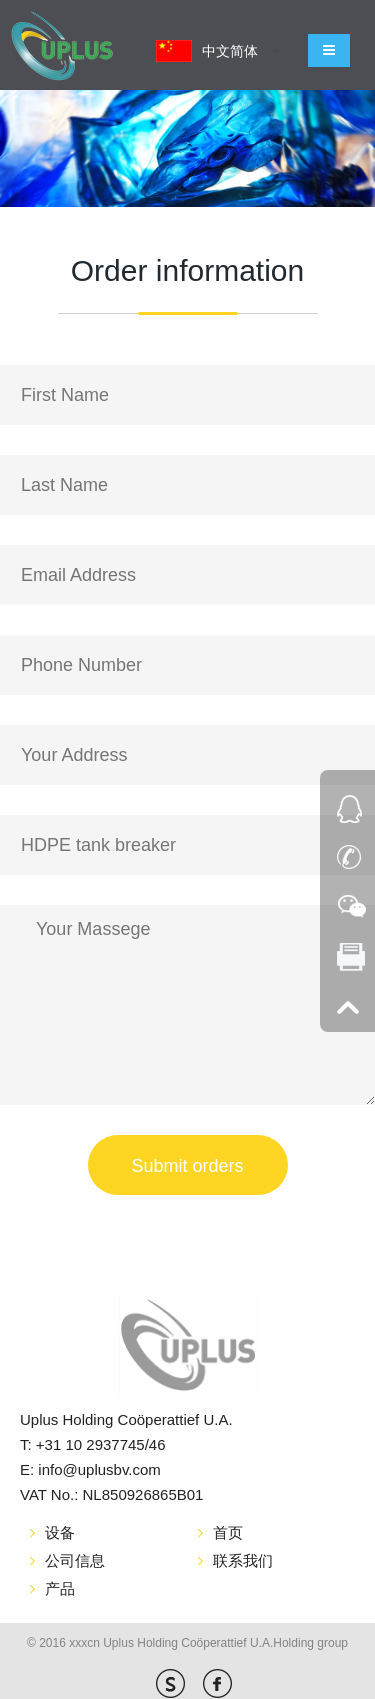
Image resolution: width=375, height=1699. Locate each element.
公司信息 (75, 1560)
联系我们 (243, 1560)
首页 (228, 1532)
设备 (60, 1532)
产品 (60, 1588)
